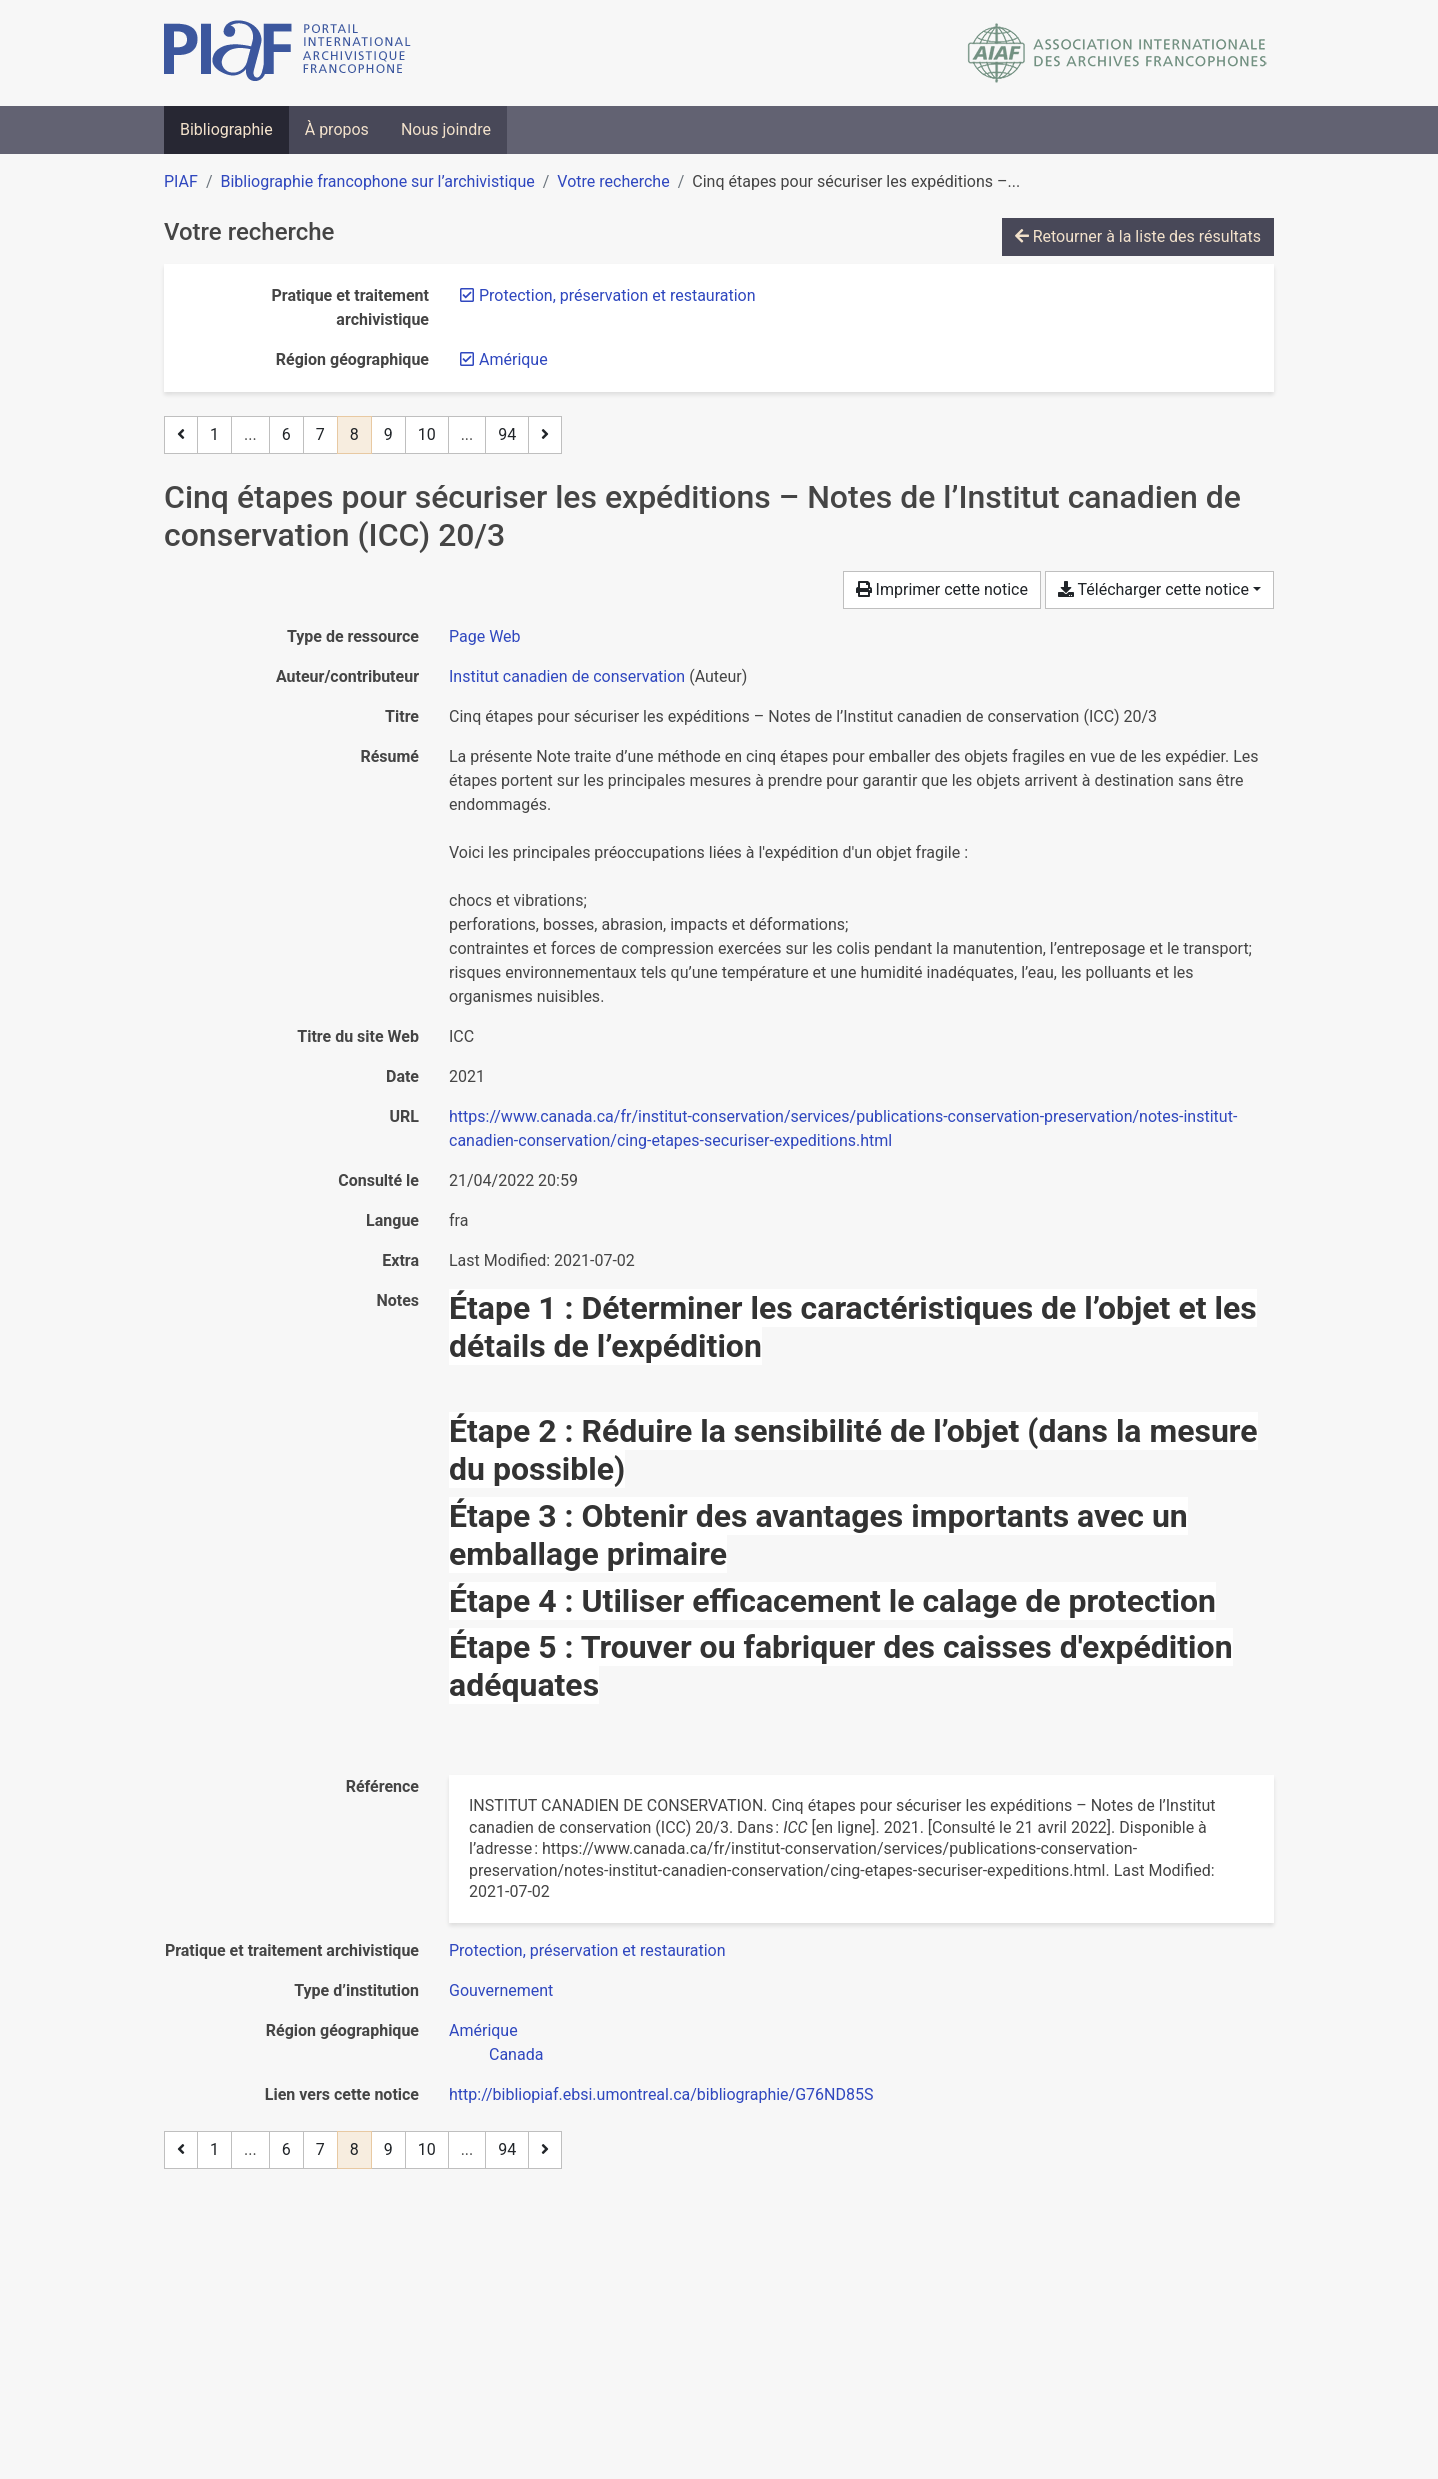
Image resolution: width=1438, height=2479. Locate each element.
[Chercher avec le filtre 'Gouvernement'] (501, 1990)
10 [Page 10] (427, 434)
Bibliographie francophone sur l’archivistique (377, 181)
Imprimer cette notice (942, 589)
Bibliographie (226, 129)
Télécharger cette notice (1153, 589)
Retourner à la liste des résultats (1138, 236)
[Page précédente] (181, 435)
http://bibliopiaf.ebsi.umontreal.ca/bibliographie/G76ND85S (661, 2094)
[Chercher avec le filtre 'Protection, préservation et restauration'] (587, 1950)
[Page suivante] (545, 435)
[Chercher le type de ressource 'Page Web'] (485, 636)
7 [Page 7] (320, 434)
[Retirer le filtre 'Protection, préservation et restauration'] (617, 295)
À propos (337, 129)
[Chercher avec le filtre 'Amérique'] (483, 2030)
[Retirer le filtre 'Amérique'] (513, 359)
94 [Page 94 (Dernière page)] (507, 434)
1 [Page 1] (214, 434)
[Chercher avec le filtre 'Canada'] (516, 2054)
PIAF (181, 181)
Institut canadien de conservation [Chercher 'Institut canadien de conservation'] (567, 676)
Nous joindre (446, 129)
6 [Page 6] (286, 434)
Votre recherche (613, 181)
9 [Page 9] (388, 434)
